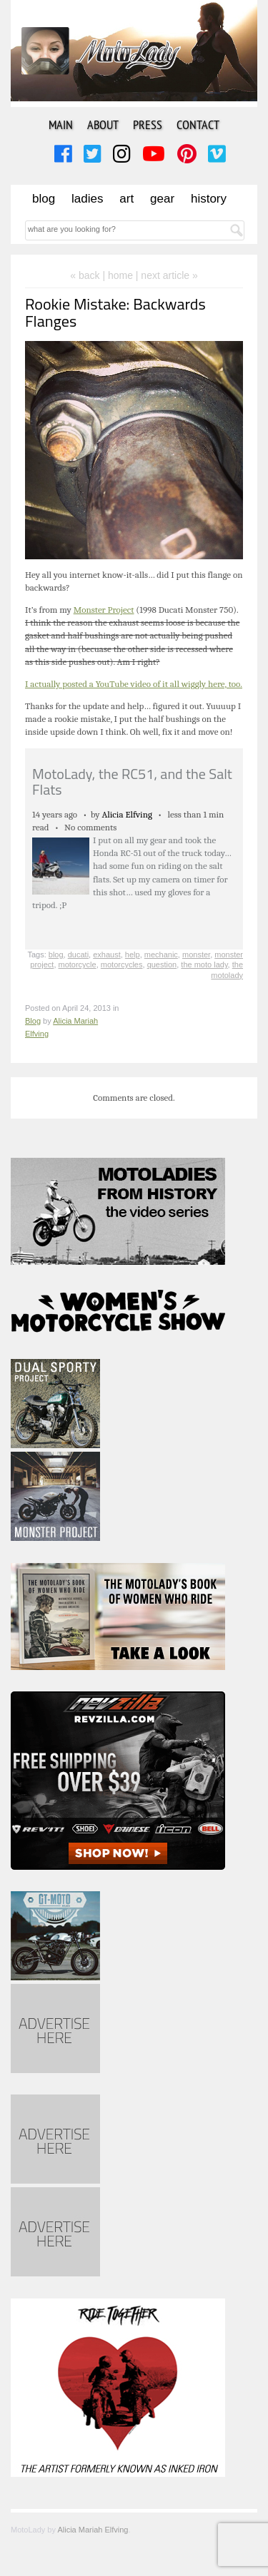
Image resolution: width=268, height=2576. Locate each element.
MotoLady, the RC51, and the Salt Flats (132, 781)
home (120, 275)
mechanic (161, 954)
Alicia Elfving (126, 814)
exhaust (107, 954)
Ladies (87, 198)
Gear (162, 198)
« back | (89, 275)
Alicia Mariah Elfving (92, 2529)
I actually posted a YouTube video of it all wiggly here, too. (133, 683)
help (132, 954)
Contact (198, 124)
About (103, 124)
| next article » (167, 275)
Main (61, 124)
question (162, 964)
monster (196, 954)
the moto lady (204, 964)
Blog (43, 198)
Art (126, 198)
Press (147, 124)
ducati (78, 954)
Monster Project (104, 609)
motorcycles (122, 964)
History (209, 198)
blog (56, 954)
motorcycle (77, 964)
